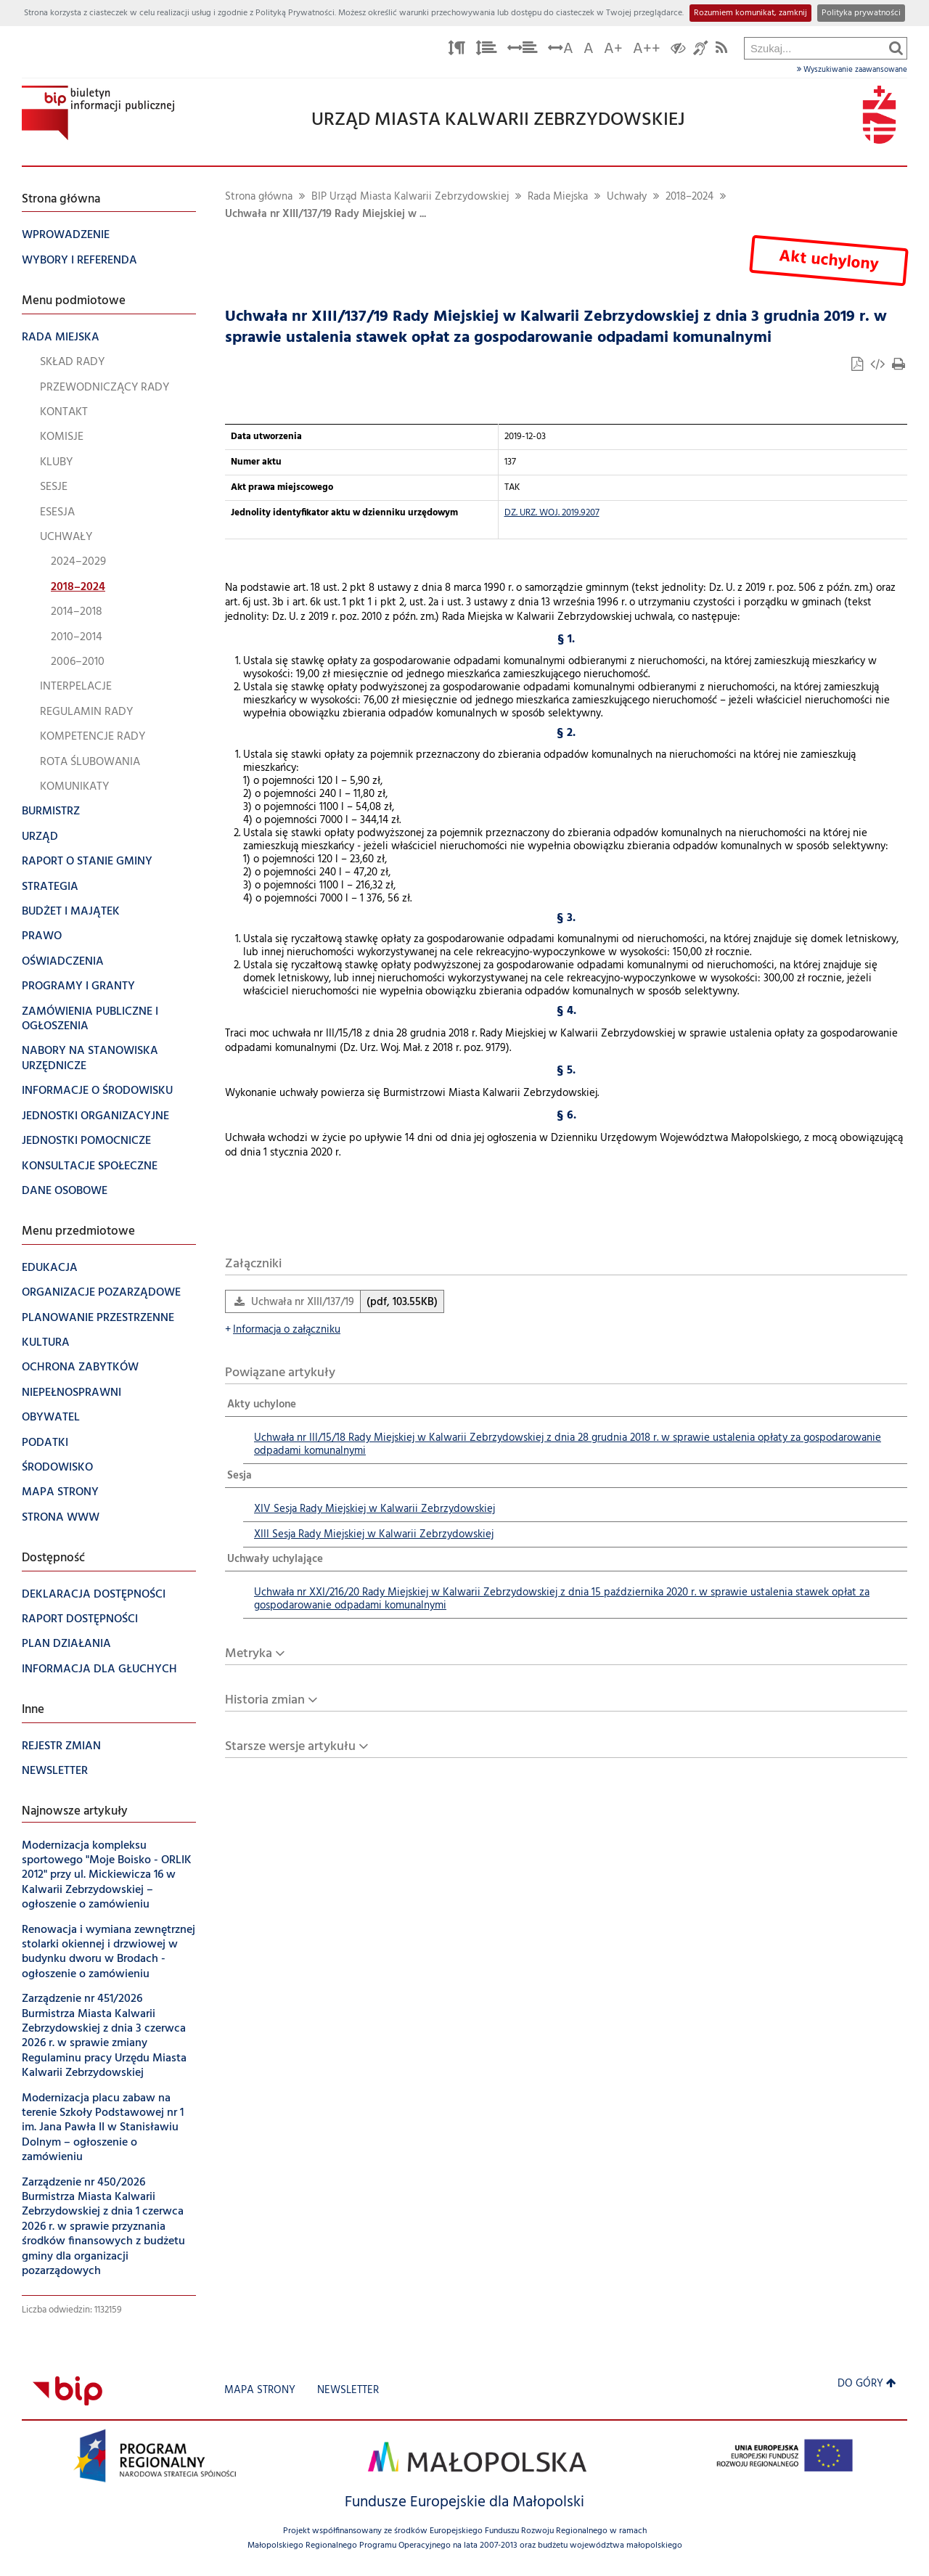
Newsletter (348, 2390)
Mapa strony (259, 2390)
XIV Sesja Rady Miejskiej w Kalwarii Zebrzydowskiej (374, 1509)
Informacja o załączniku (282, 1330)
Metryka (248, 1653)
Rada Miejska (558, 197)
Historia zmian (265, 1700)
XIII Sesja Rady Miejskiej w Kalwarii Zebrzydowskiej (374, 1534)
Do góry (867, 2384)
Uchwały (627, 197)
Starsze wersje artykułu (290, 1746)
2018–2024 (689, 197)
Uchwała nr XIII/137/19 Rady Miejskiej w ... (325, 214)
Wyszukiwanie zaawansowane (852, 69)
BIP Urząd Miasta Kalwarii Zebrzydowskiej (410, 197)
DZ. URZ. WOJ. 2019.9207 (551, 512)
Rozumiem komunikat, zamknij (750, 13)
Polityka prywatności (861, 13)
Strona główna (258, 197)
